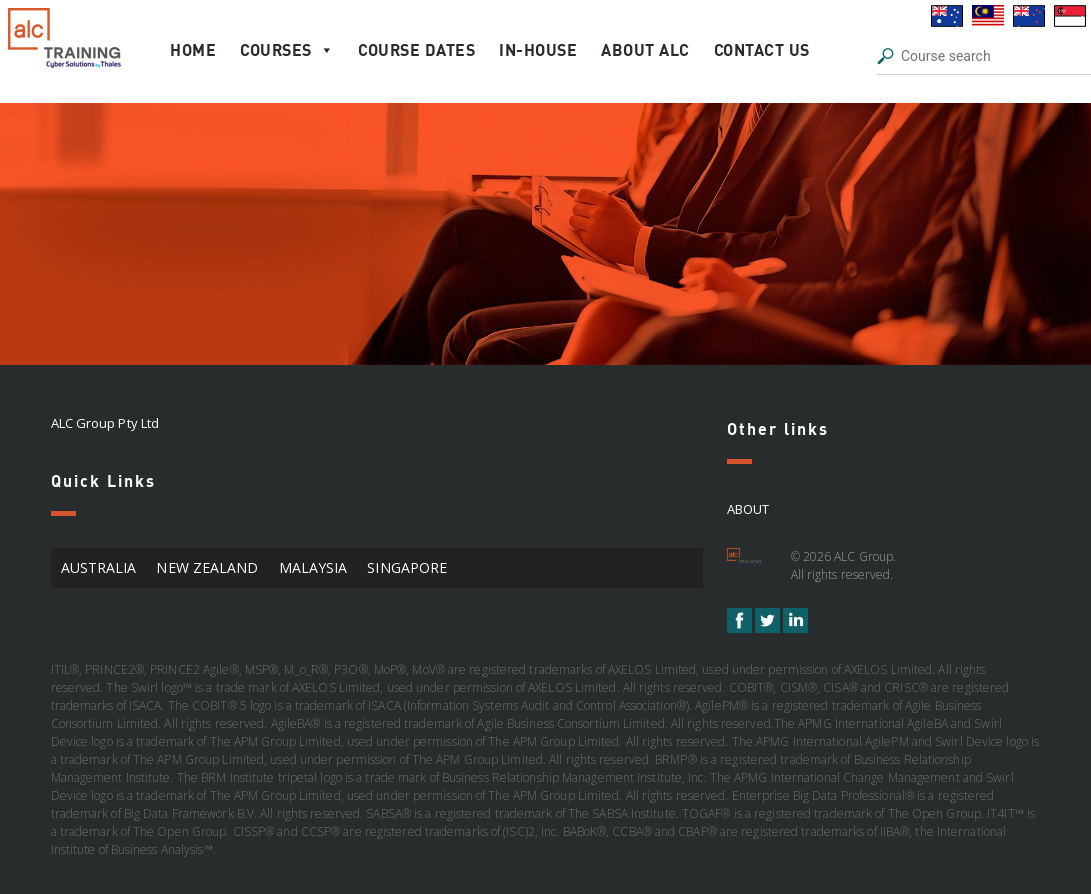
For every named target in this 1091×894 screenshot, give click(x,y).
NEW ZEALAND (207, 567)
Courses (287, 50)
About (748, 509)
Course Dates (416, 49)
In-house (538, 49)
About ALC (645, 49)
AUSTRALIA (99, 567)
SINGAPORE (407, 567)
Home (193, 49)
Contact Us (762, 49)
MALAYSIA (313, 567)
